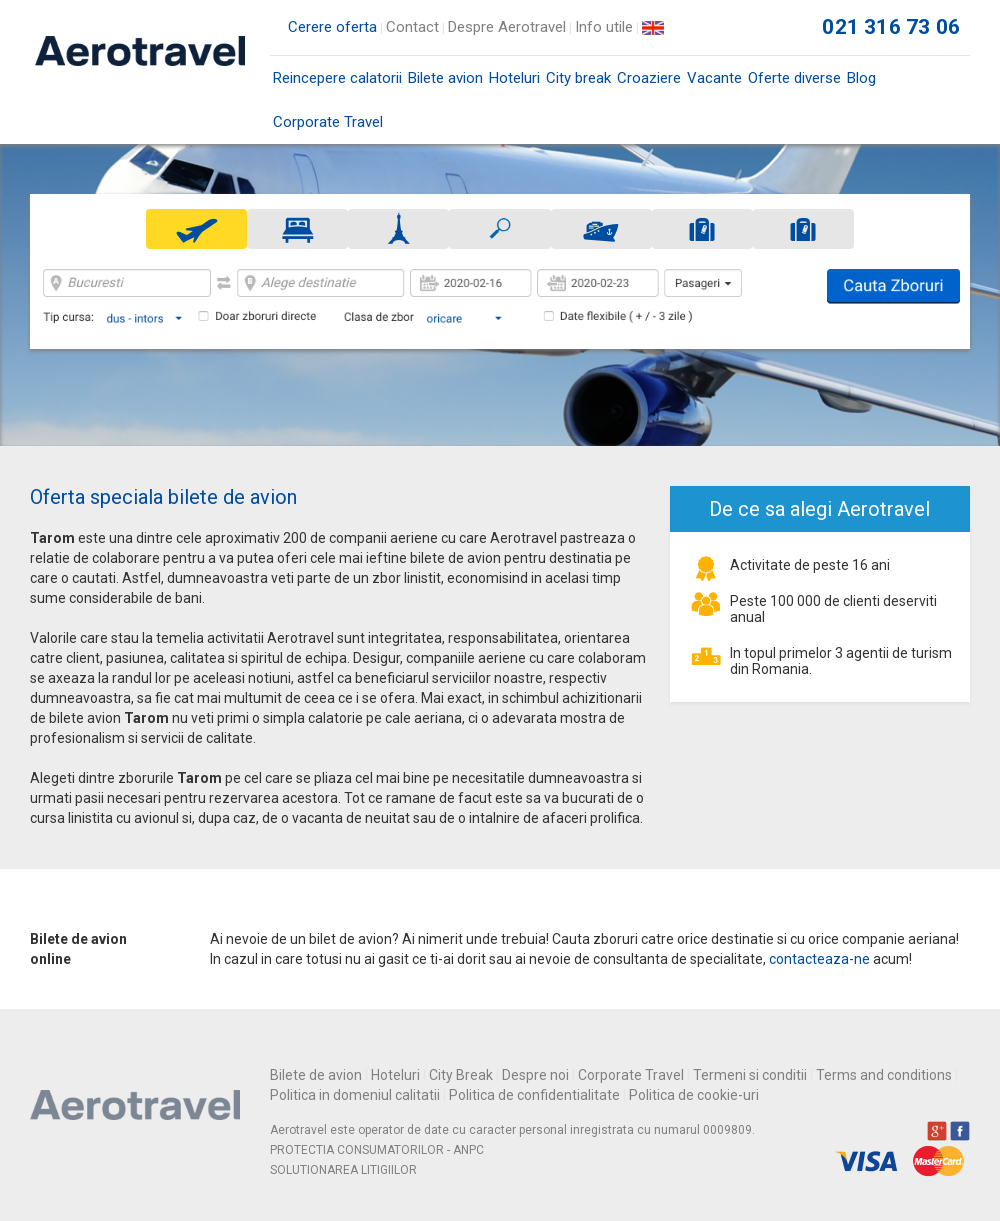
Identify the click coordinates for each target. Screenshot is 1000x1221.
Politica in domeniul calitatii (355, 1095)
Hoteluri (514, 78)
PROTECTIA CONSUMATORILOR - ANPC (377, 1150)
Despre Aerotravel (507, 27)
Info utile (604, 27)
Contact (412, 27)
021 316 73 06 (891, 27)
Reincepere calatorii (337, 78)
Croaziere (649, 78)
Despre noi (535, 1075)
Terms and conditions (884, 1075)
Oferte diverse (794, 78)
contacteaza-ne (819, 959)
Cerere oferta (332, 27)
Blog (861, 78)
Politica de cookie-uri (694, 1095)
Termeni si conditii (750, 1075)
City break (578, 78)
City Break (461, 1075)
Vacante (714, 78)
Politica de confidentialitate (534, 1095)
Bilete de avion (316, 1075)
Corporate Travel (328, 122)
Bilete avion (445, 84)
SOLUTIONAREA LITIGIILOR (343, 1170)
